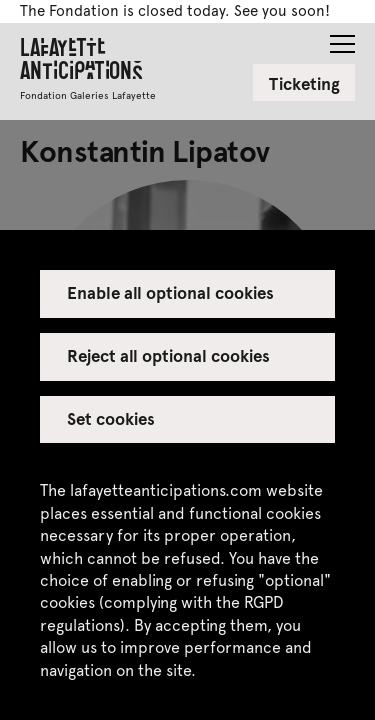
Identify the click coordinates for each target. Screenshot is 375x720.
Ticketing (304, 83)
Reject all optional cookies (169, 355)
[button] (342, 38)
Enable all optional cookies (171, 292)
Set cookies (111, 418)
